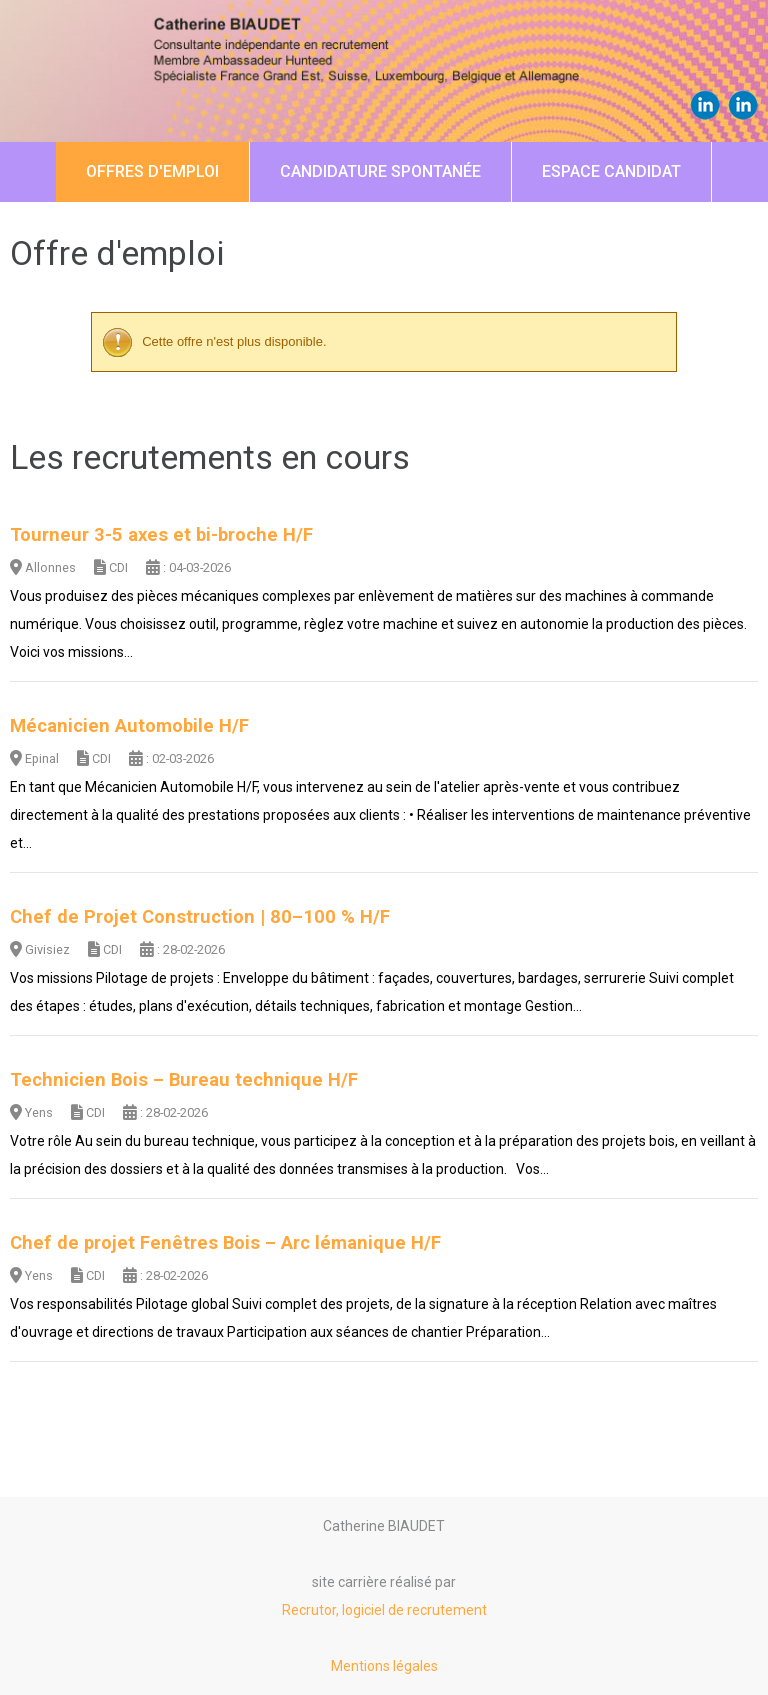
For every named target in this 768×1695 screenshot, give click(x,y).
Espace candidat (611, 171)
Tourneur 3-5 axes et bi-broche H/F (161, 535)
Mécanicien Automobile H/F (129, 726)
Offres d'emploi (152, 171)
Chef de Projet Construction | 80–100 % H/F (200, 917)
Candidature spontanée (380, 171)
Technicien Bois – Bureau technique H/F (184, 1080)
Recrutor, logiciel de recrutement (384, 1610)
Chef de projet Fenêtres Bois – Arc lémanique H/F (225, 1243)
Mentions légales (384, 1666)
